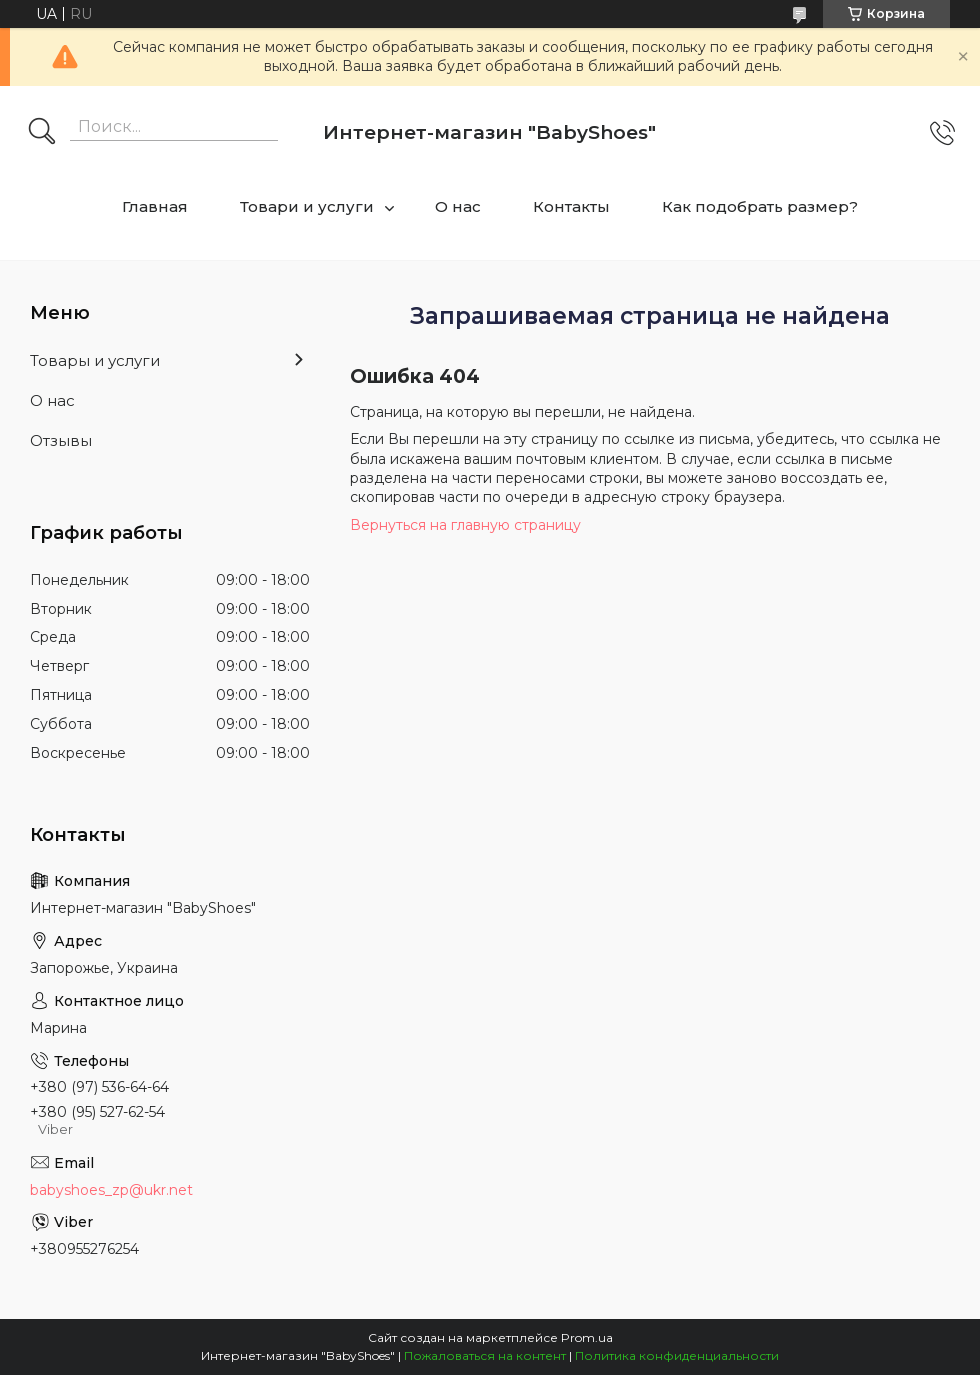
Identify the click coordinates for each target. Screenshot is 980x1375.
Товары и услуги (95, 360)
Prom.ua (587, 1337)
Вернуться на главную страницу (465, 525)
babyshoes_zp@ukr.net (111, 1190)
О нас (458, 206)
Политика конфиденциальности (677, 1355)
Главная (155, 206)
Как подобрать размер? (760, 206)
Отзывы (61, 440)
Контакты (571, 206)
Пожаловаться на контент (485, 1355)
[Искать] (42, 133)
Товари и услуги (307, 206)
